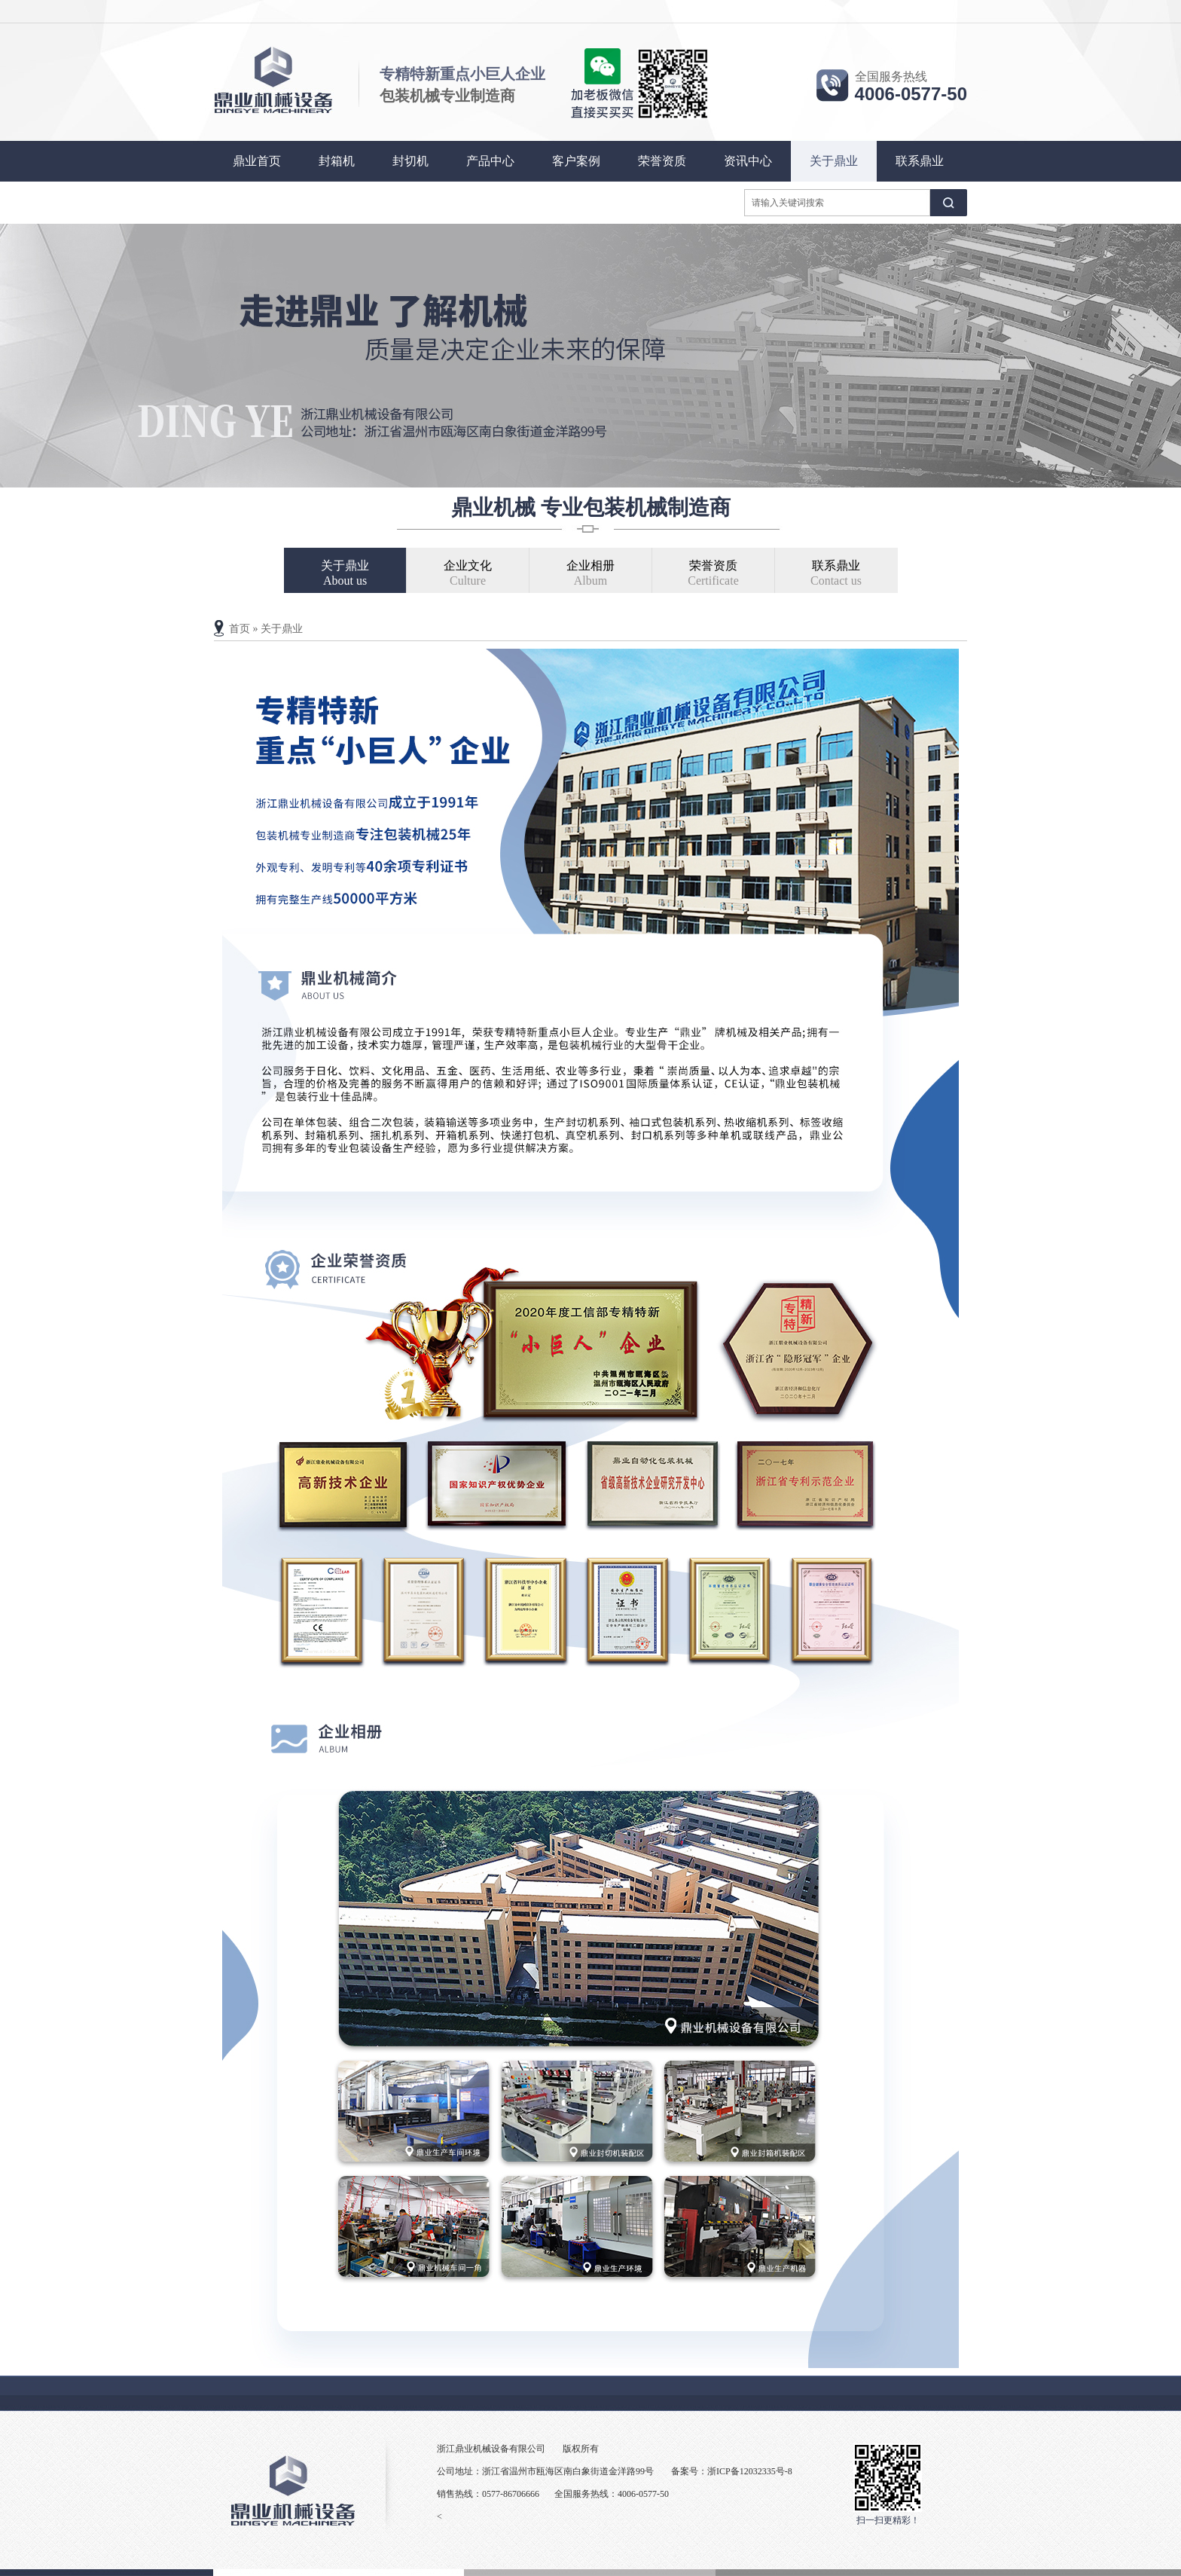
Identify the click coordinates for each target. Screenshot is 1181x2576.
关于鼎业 (834, 160)
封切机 (410, 160)
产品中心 (490, 160)
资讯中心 (748, 160)
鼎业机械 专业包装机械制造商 (591, 507)
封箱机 (337, 160)
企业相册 (590, 573)
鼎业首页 (257, 160)
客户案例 (576, 160)
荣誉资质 (662, 160)
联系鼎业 (920, 160)
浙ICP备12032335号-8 (749, 2471)
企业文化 (468, 573)
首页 (239, 628)
